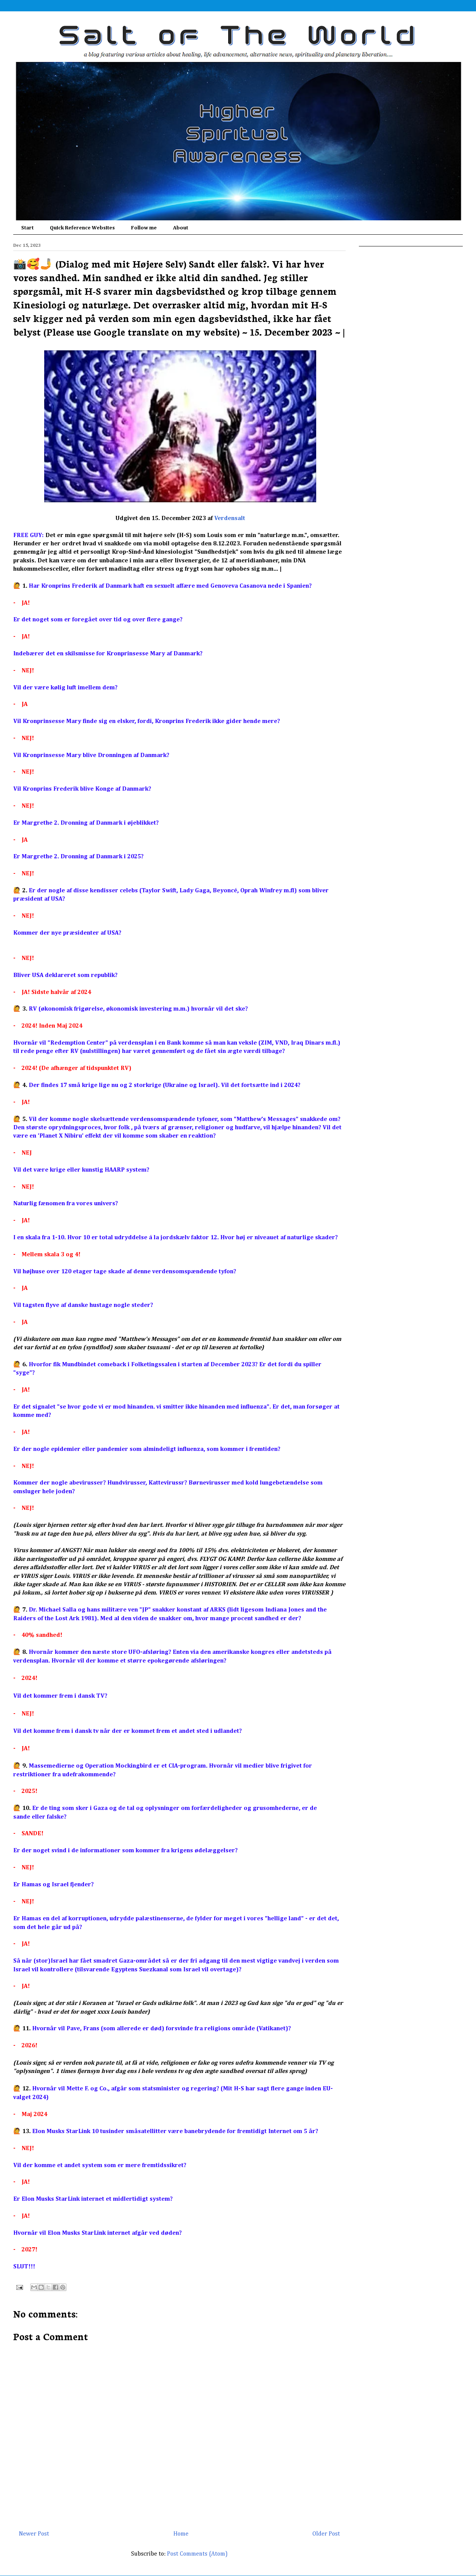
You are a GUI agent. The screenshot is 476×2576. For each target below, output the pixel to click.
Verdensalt (229, 519)
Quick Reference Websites (82, 228)
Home (181, 2534)
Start (27, 228)
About (180, 228)
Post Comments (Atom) (197, 2554)
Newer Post (34, 2534)
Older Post (326, 2534)
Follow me (144, 228)
